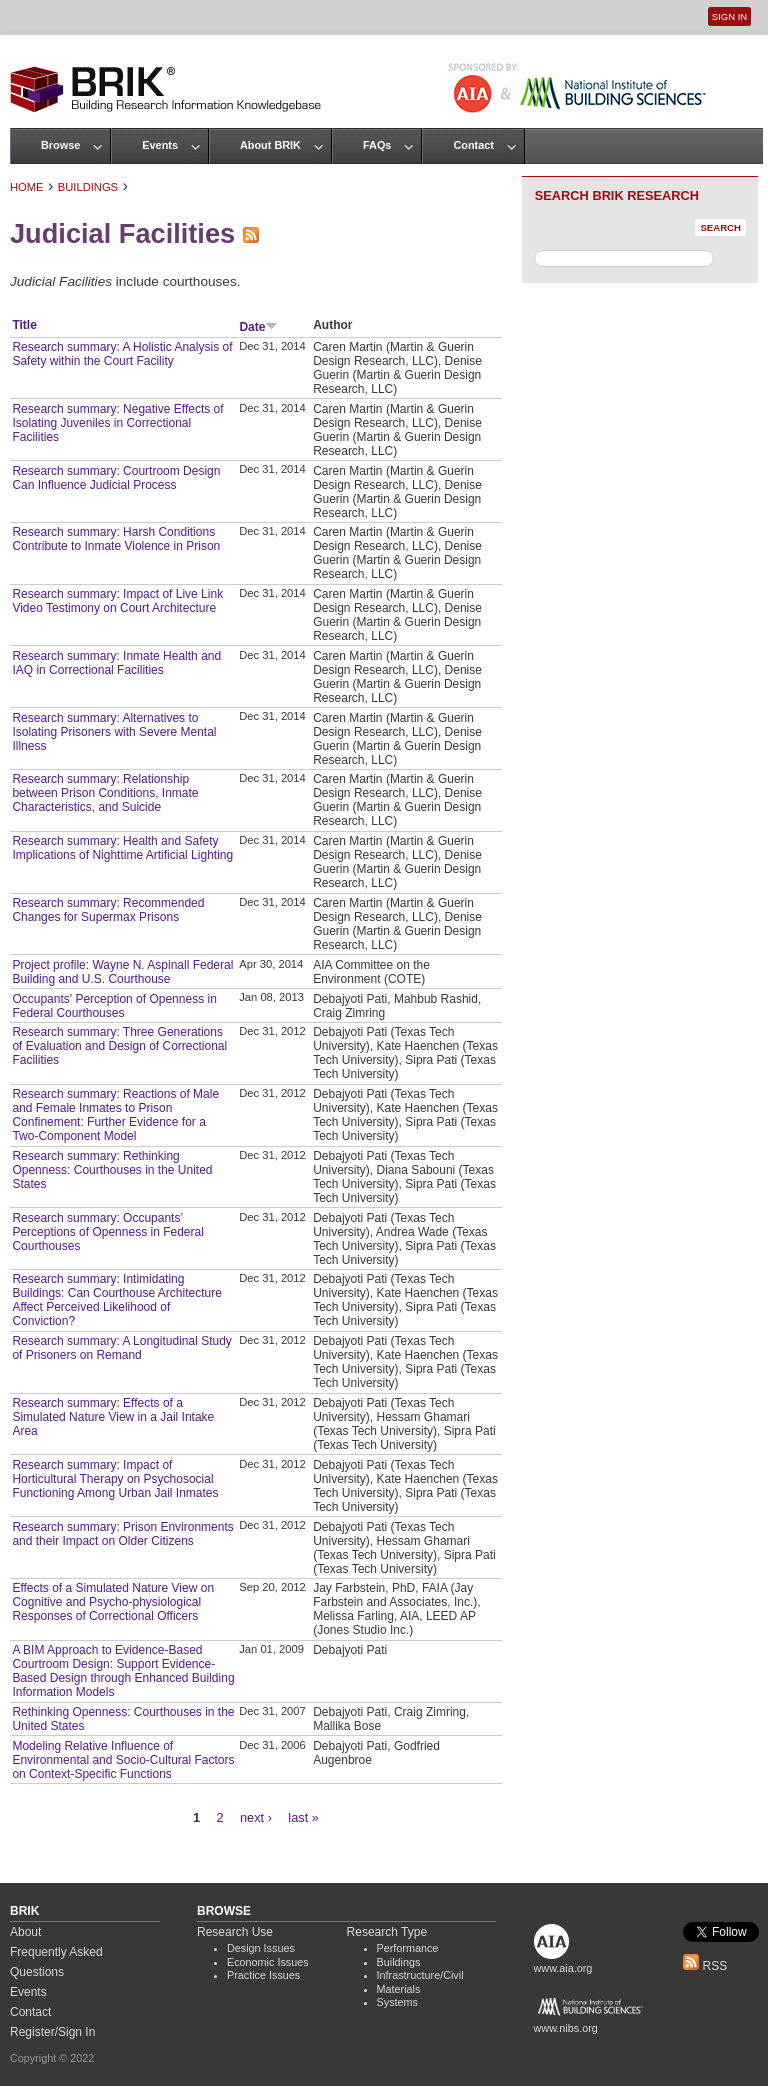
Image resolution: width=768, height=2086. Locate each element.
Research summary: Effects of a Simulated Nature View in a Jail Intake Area (113, 1417)
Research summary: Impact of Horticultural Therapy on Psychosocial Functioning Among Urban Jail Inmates (115, 1479)
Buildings (88, 187)
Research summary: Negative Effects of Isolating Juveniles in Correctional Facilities (117, 423)
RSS (705, 1966)
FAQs (377, 145)
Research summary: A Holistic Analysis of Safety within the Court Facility (122, 354)
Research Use (235, 1932)
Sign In (729, 16)
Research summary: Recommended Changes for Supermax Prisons (108, 910)
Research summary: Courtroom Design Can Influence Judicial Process (116, 478)
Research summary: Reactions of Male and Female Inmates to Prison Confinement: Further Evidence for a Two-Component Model (115, 1115)
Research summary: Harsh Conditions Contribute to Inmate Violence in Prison (116, 539)
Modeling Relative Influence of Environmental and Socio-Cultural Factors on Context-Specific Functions (123, 1760)
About (25, 1932)
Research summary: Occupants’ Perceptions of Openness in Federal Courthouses (107, 1232)
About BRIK (270, 145)
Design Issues (261, 1948)
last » (303, 1817)
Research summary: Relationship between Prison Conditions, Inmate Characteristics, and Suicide (105, 793)
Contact (473, 145)
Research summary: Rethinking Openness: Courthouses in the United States (112, 1170)
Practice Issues (263, 1975)
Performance (408, 1948)
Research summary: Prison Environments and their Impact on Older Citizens (122, 1534)
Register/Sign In (52, 2032)
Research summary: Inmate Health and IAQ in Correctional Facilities (116, 663)
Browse (60, 145)
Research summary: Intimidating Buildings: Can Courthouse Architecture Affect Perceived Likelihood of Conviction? (116, 1300)
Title (24, 325)
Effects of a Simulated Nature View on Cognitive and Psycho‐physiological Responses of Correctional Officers (113, 1602)
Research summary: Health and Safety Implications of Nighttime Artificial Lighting (122, 848)
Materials (399, 1989)
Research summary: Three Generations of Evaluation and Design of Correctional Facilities (119, 1046)
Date (258, 327)
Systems (397, 2002)
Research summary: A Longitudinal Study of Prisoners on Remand (121, 1348)
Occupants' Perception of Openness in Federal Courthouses (114, 1006)
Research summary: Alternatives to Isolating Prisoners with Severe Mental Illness (114, 732)
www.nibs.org (566, 2028)
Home (27, 187)
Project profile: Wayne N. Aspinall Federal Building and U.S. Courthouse (122, 972)
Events (160, 145)
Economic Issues (268, 1962)
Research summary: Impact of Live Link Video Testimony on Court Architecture (117, 601)
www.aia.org (563, 1968)
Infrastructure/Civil (420, 1975)
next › (256, 1817)
